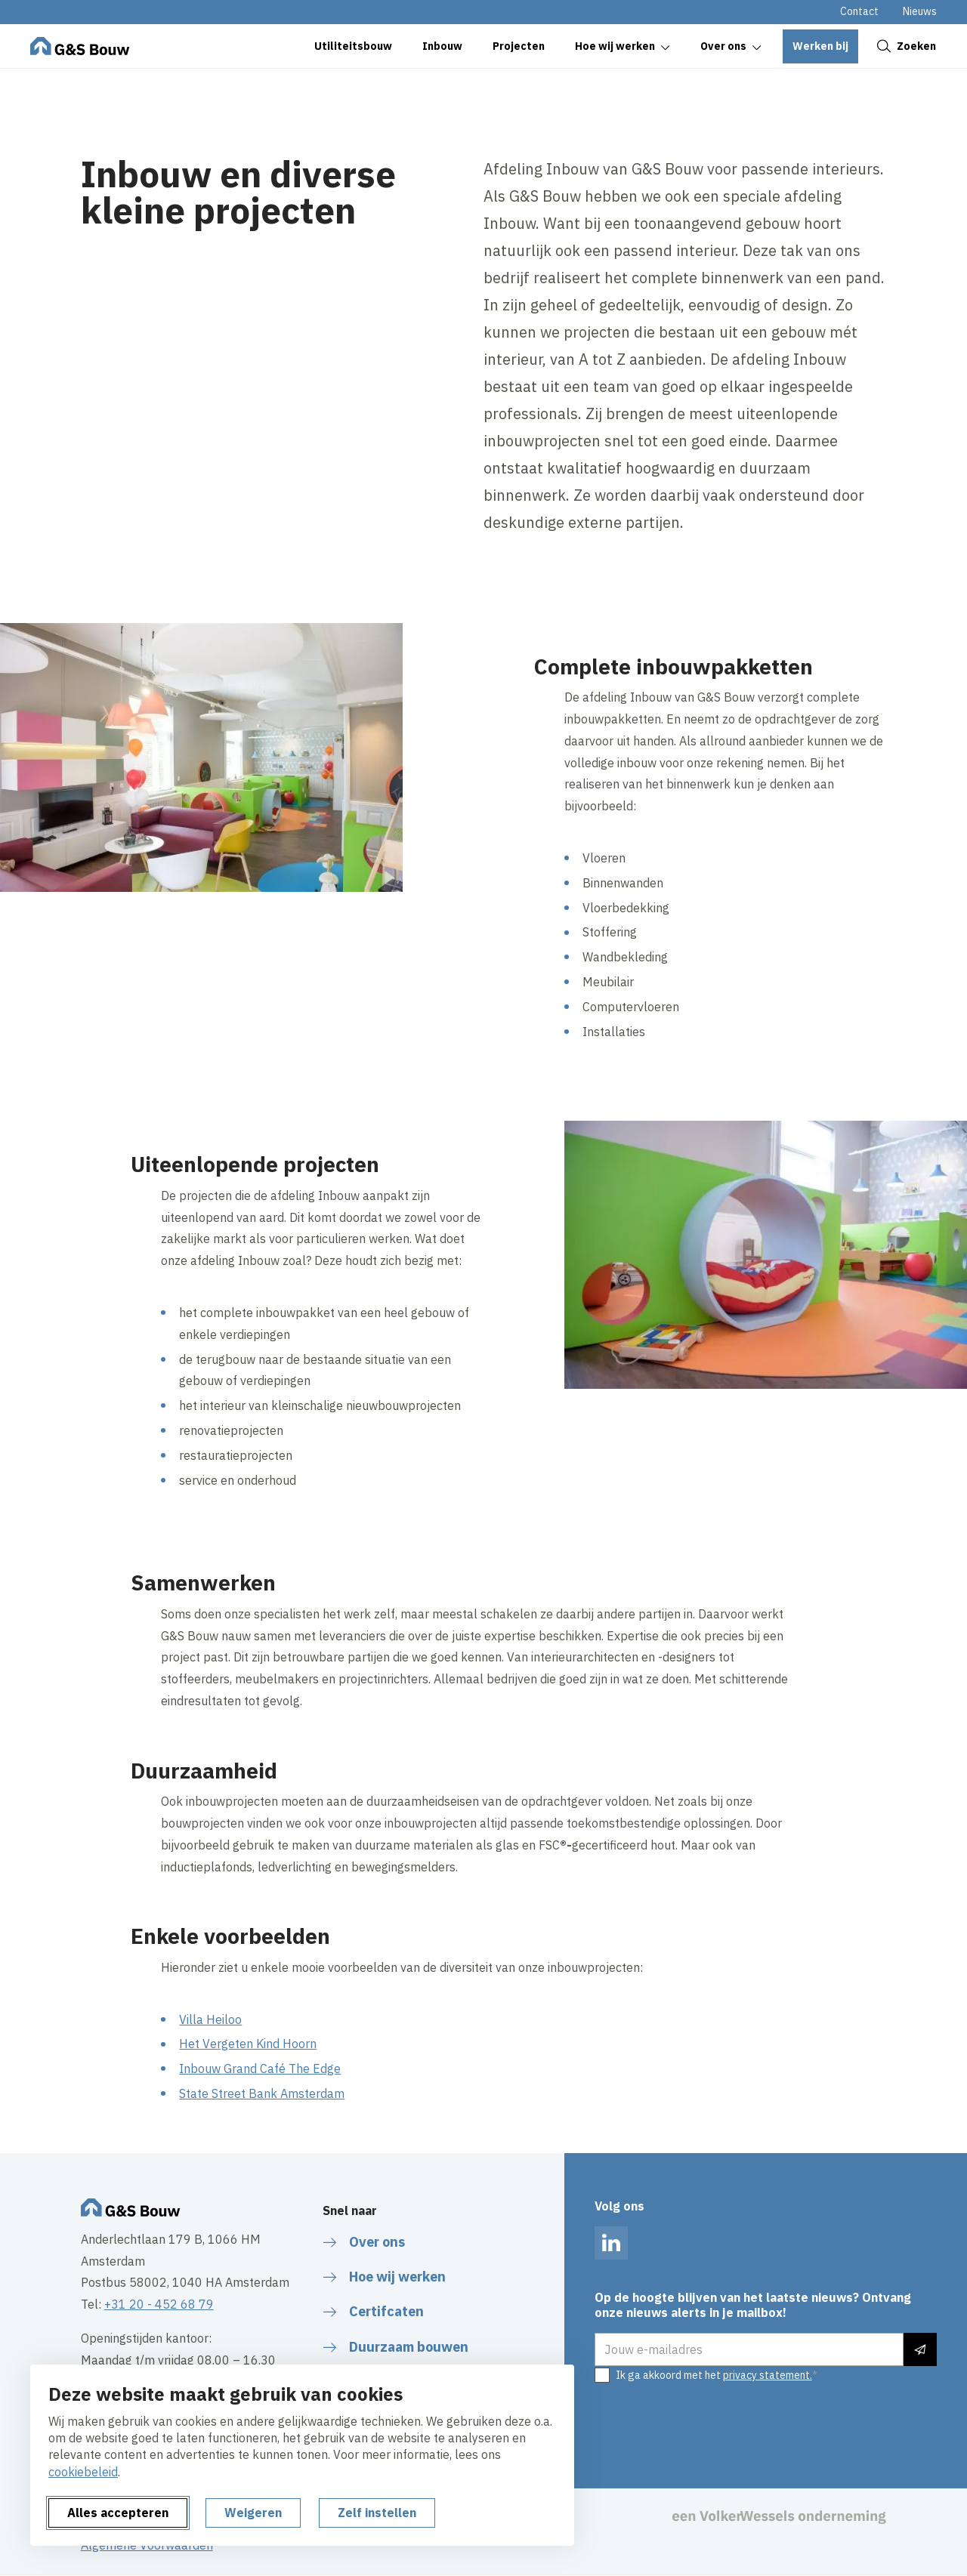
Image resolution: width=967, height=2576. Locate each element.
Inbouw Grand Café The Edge (260, 2068)
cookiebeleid (83, 2471)
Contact (859, 11)
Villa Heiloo (210, 2019)
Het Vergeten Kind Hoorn (248, 2043)
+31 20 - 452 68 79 (159, 2304)
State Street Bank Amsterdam (261, 2093)
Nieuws (920, 11)
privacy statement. (767, 2375)
